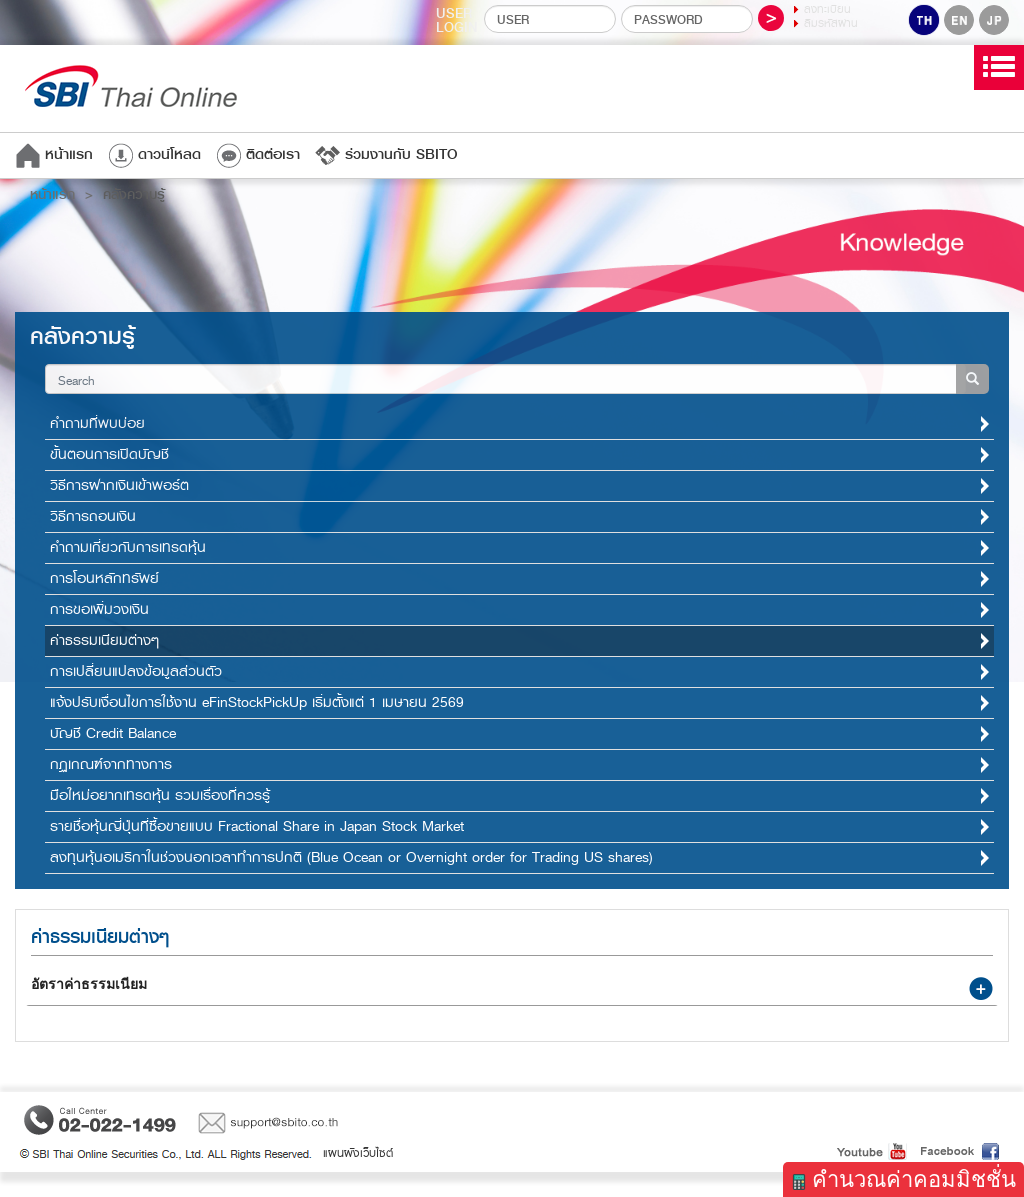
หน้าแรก (54, 154)
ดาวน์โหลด (154, 154)
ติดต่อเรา (258, 154)
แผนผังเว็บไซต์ (358, 1153)
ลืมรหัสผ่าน (831, 23)
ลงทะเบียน (827, 9)
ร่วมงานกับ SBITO (386, 154)
